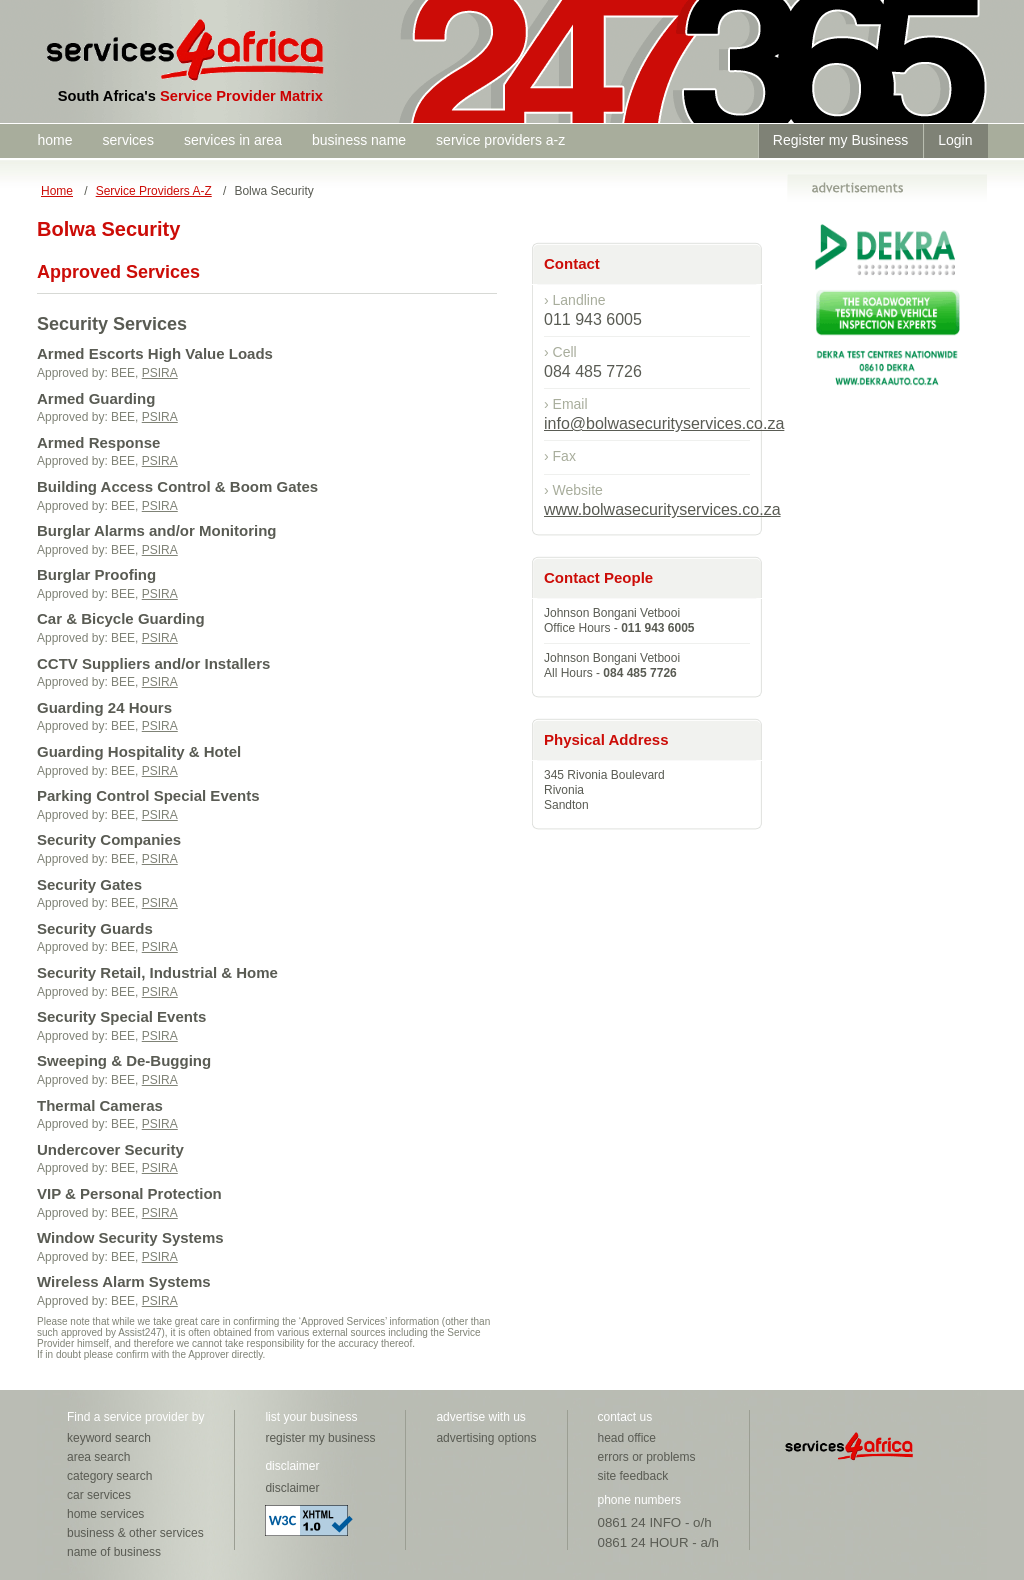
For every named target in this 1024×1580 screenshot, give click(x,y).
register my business (320, 1438)
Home (57, 191)
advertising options (486, 1438)
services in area (233, 140)
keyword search (109, 1438)
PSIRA (160, 373)
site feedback (633, 1476)
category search (109, 1476)
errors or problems (647, 1457)
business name (359, 140)
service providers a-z (500, 140)
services (128, 140)
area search (98, 1457)
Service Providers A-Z (154, 191)
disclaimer (292, 1488)
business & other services (135, 1533)
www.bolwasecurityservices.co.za (662, 509)
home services (105, 1514)
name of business (114, 1552)
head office (627, 1438)
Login (955, 140)
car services (99, 1495)
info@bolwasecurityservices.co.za (664, 423)
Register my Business (840, 140)
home (55, 140)
